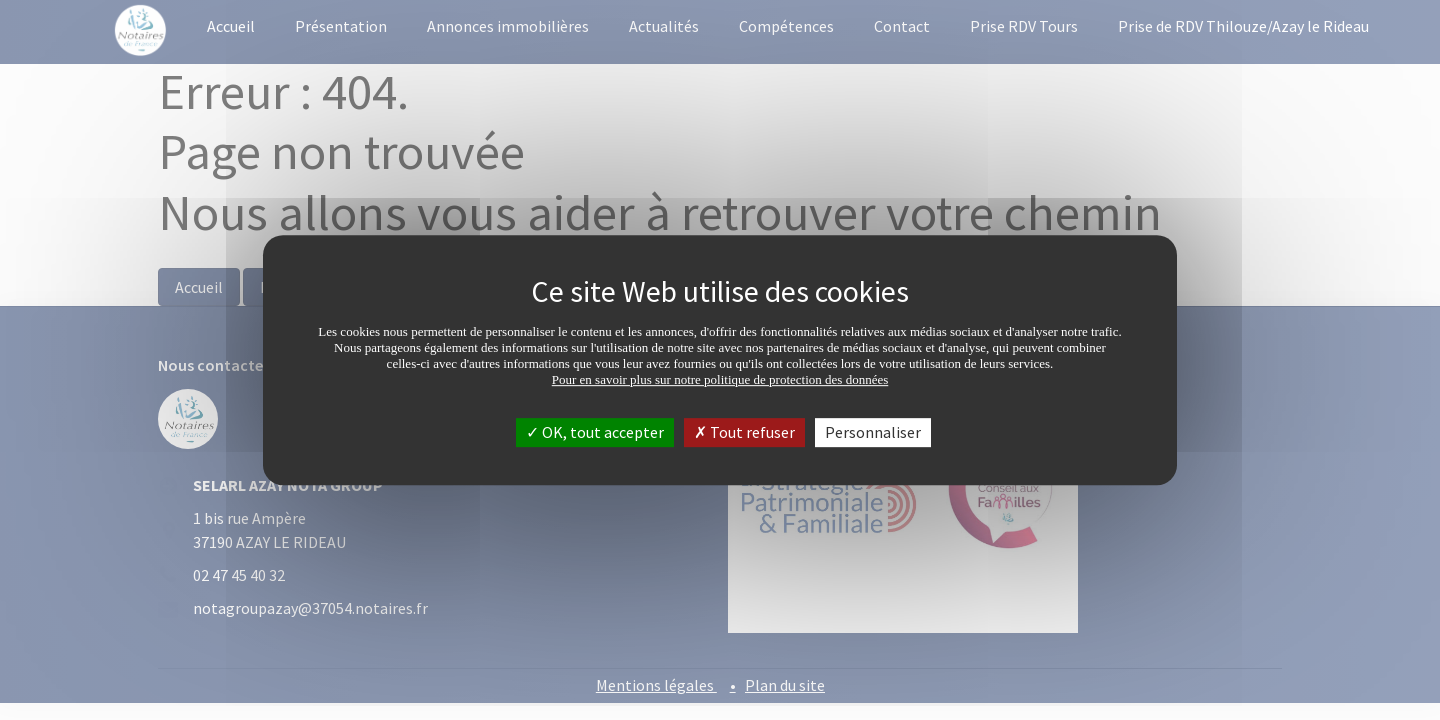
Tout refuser (744, 432)
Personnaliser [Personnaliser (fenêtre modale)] (873, 432)
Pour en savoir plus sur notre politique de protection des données (720, 379)
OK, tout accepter (595, 432)
